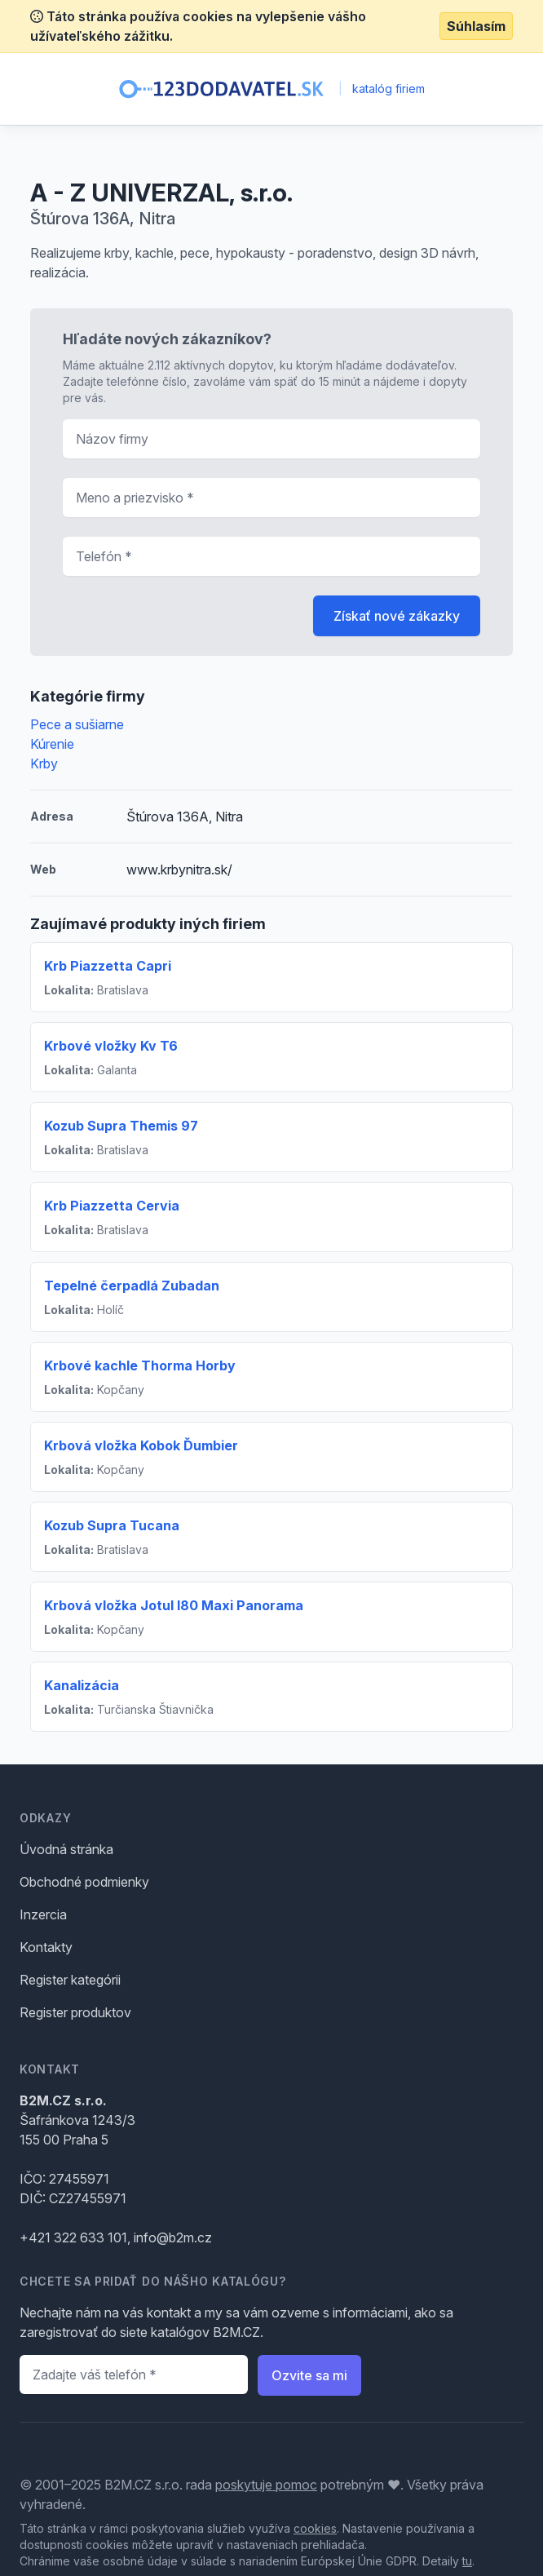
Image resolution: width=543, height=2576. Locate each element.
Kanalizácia (81, 1685)
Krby (44, 763)
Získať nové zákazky (396, 616)
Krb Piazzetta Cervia (111, 1205)
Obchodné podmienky (84, 1882)
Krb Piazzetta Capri (107, 966)
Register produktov (75, 2012)
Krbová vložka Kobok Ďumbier (141, 1445)
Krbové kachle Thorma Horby (140, 1365)
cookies (315, 2528)
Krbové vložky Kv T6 (111, 1046)
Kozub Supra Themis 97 (121, 1126)
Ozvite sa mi (309, 2375)
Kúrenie (52, 744)
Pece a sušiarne (77, 724)
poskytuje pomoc (266, 2484)
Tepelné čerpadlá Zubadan (131, 1285)
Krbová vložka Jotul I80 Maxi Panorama (173, 1605)
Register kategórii (70, 1980)
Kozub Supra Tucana (111, 1525)
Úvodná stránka (66, 1849)
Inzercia (43, 1914)
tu (467, 2561)
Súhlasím (476, 26)
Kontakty (46, 1947)
